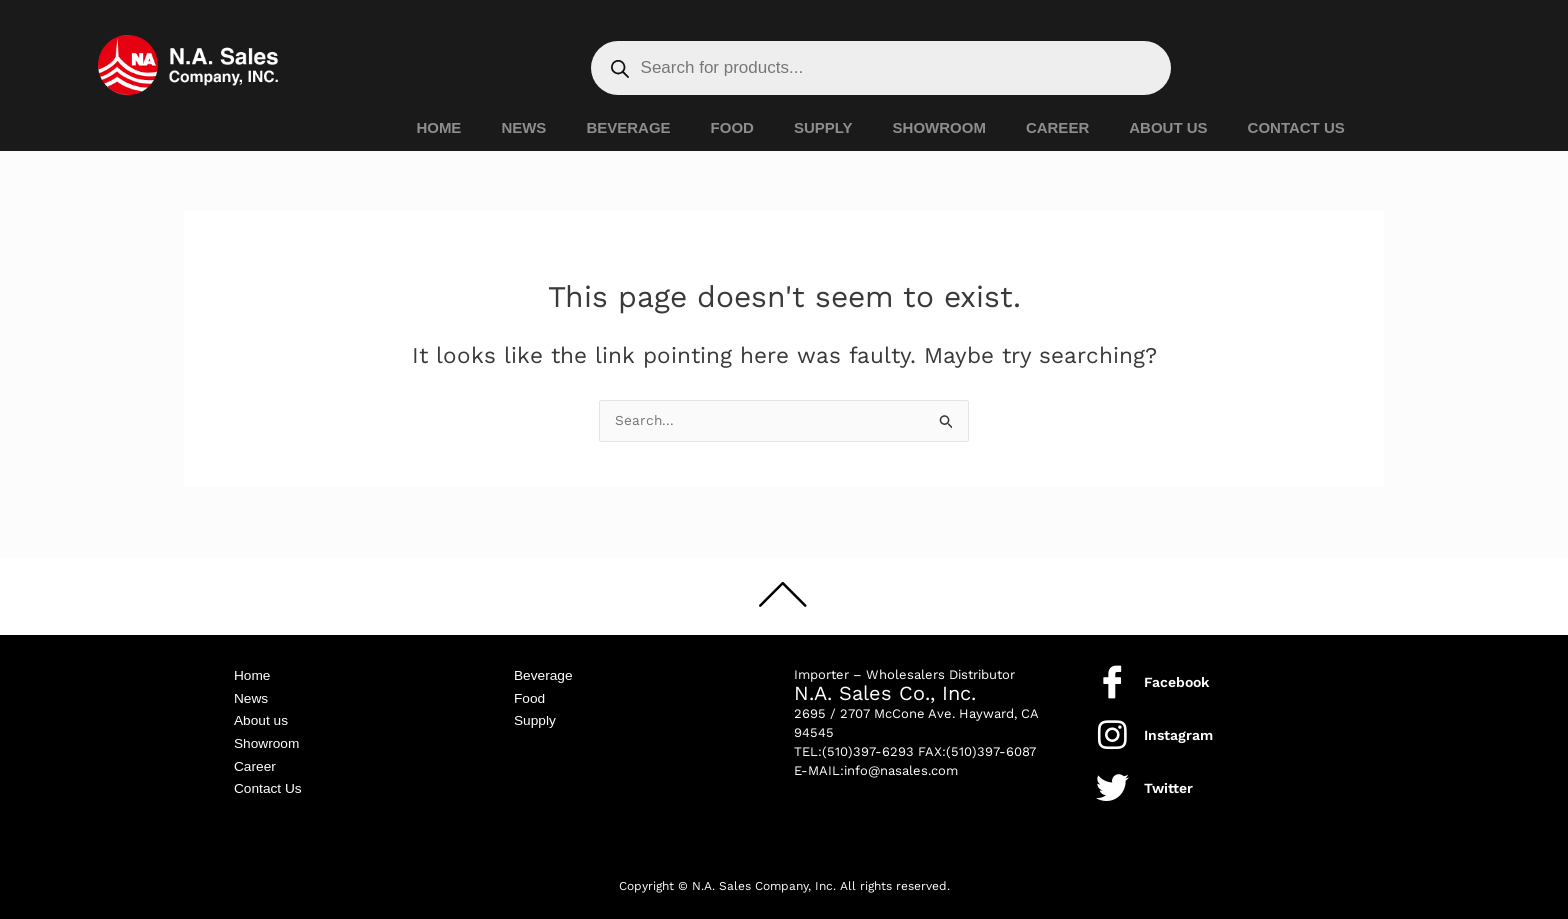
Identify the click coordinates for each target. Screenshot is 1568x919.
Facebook (1176, 673)
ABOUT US (1168, 127)
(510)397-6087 (991, 742)
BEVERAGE (628, 127)
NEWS (523, 127)
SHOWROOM (939, 127)
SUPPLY (823, 127)
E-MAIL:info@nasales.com (876, 761)
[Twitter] (1112, 778)
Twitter (1168, 779)
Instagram (1178, 726)
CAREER (1057, 127)
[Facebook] (1112, 672)
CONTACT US (1296, 127)
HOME (438, 127)
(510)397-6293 (868, 742)
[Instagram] (1112, 725)
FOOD (732, 127)
